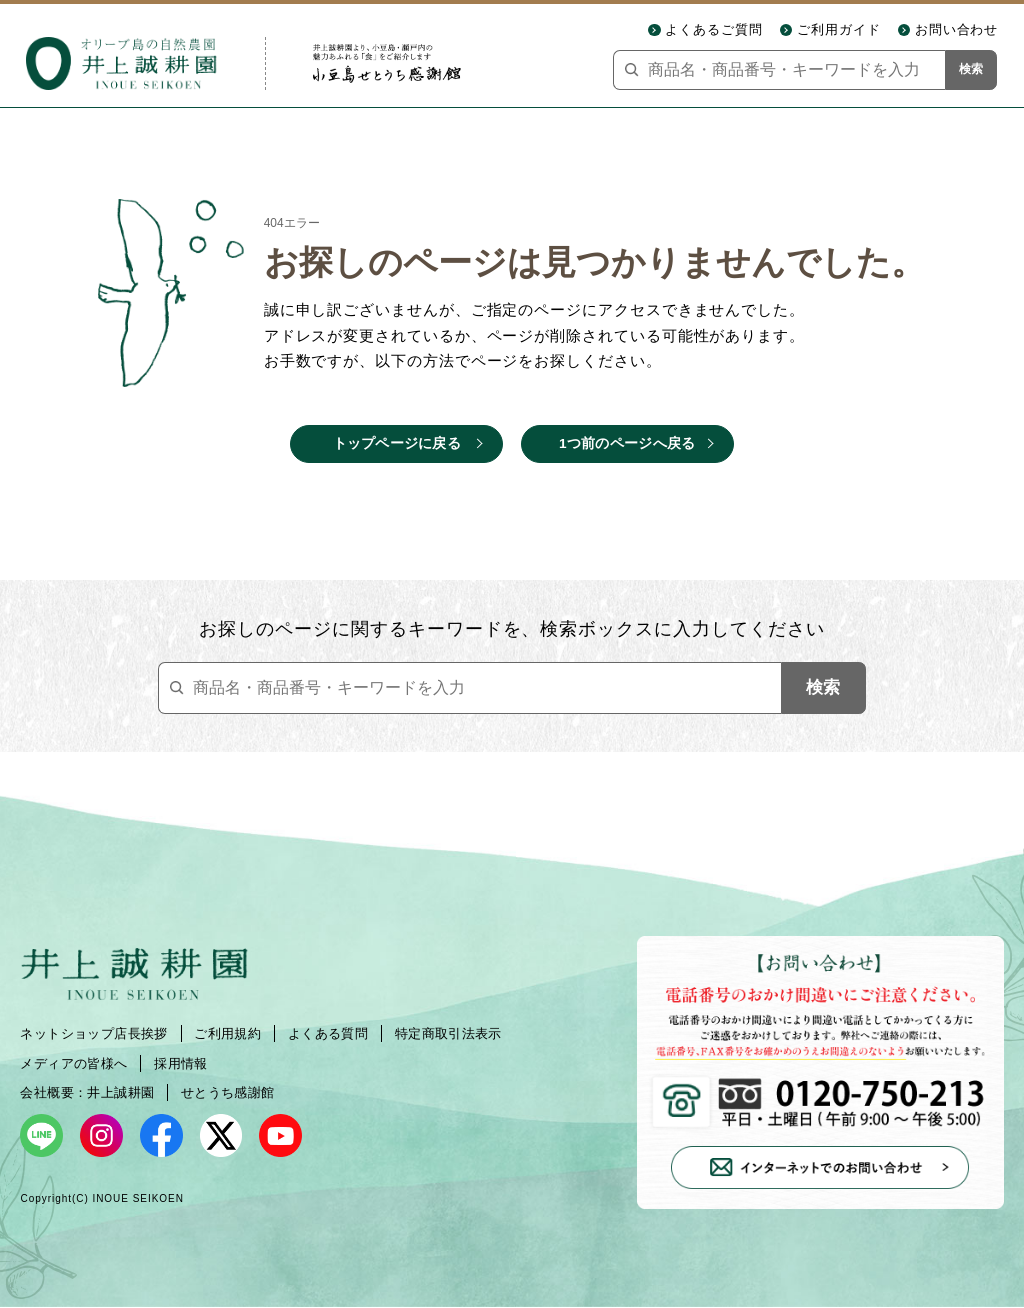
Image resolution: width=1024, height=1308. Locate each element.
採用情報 (181, 1063)
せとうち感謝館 (228, 1092)
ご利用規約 (227, 1033)
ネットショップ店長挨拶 (93, 1033)
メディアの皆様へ (73, 1063)
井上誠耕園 (120, 1092)
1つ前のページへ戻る (627, 443)
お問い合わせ (957, 29)
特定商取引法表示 (448, 1033)
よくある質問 (328, 1033)
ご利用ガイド (839, 29)
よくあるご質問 (714, 29)
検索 (971, 69)
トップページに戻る (397, 443)
